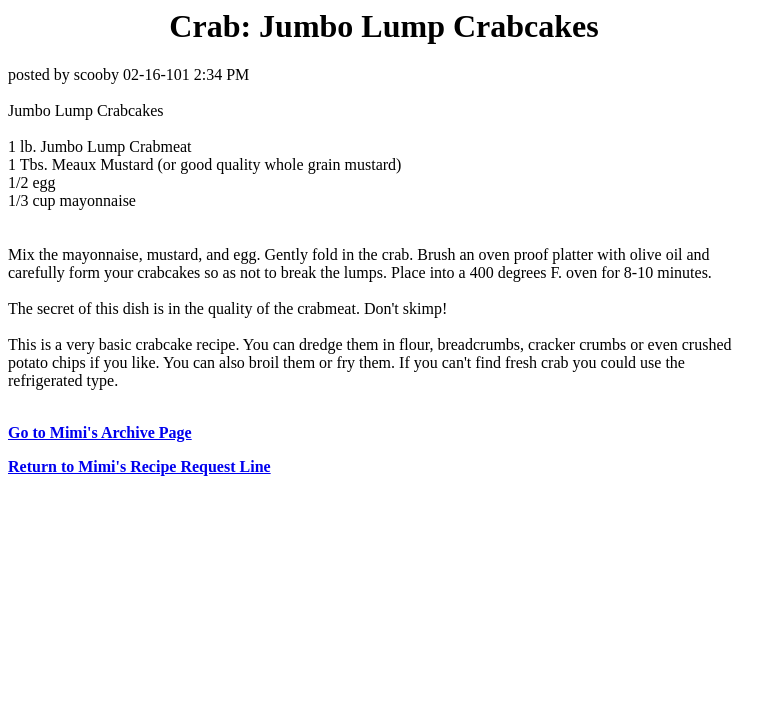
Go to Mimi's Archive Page (100, 432)
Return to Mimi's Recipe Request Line (139, 466)
